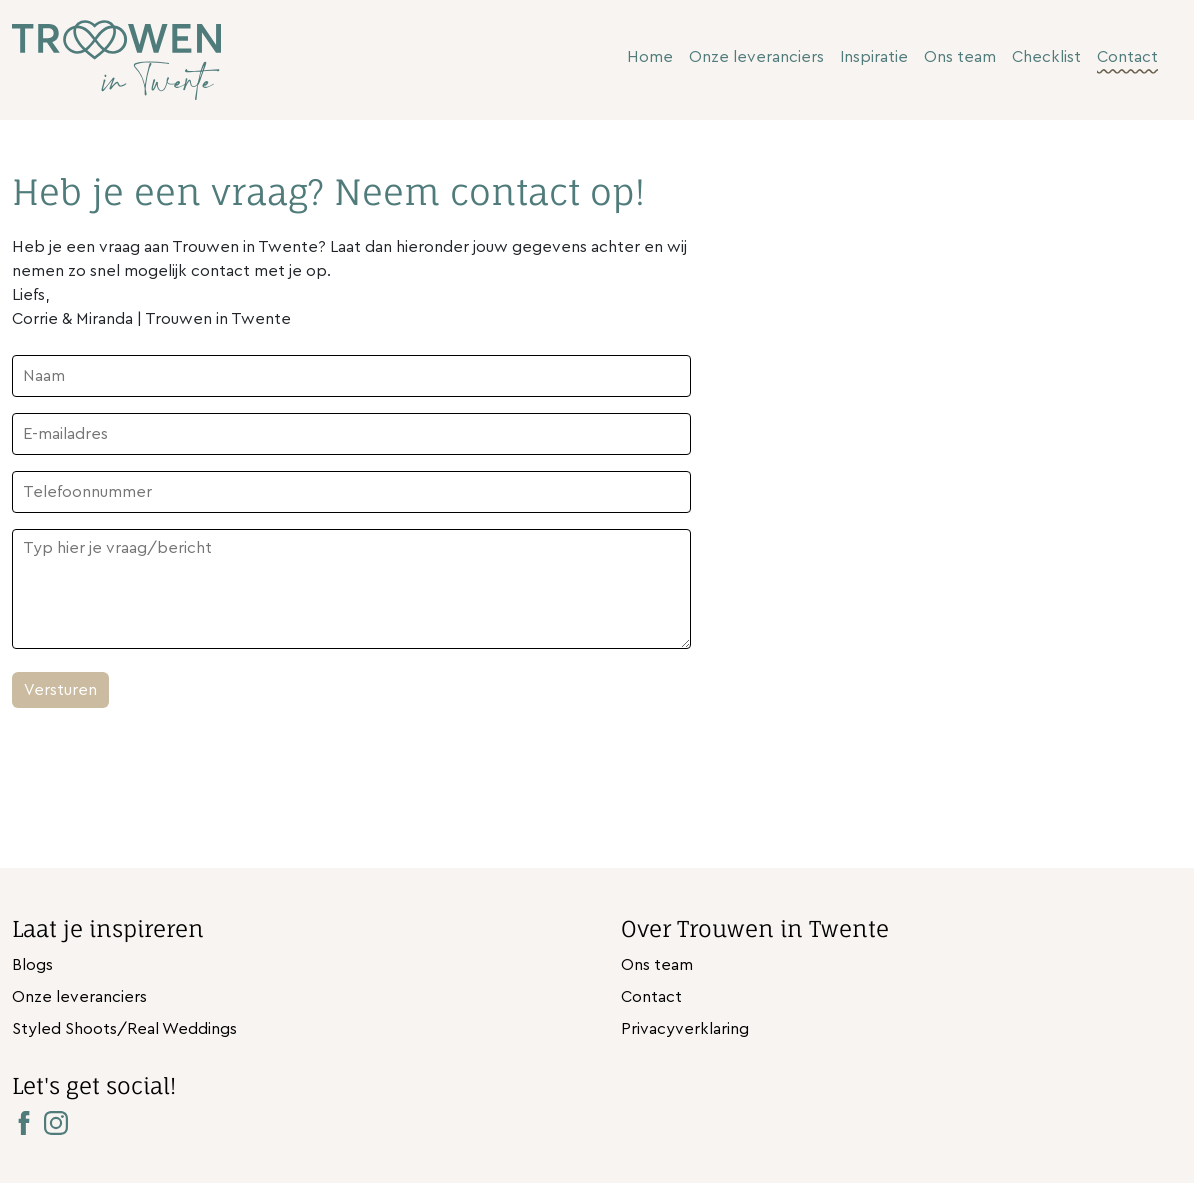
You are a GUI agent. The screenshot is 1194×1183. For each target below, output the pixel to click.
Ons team (960, 57)
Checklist (1046, 57)
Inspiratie (874, 57)
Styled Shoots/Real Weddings (124, 1029)
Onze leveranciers (756, 57)
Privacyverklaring (685, 1029)
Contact (1127, 57)
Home (650, 57)
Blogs (32, 965)
